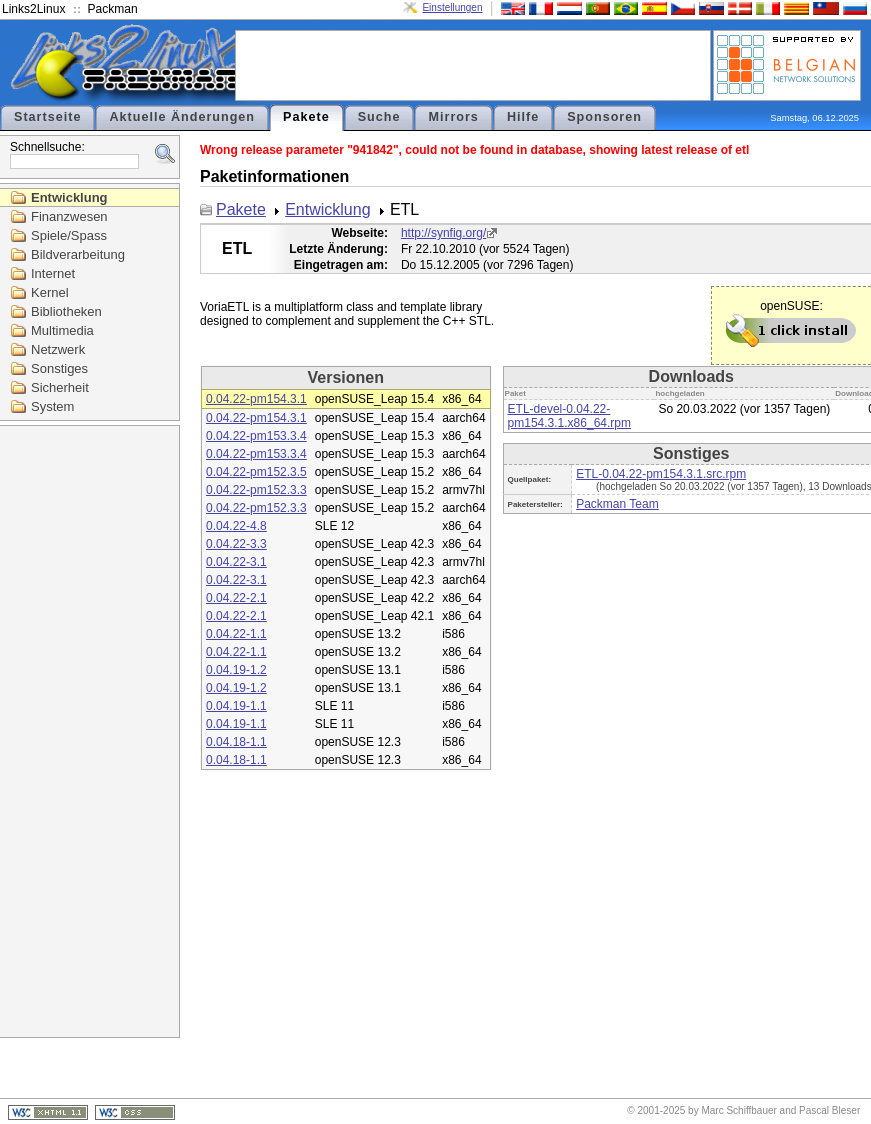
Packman (113, 9)
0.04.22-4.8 (236, 526)
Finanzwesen (69, 216)
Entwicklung (69, 197)
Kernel (50, 292)
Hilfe (523, 117)
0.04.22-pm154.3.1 (256, 399)
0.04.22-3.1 (236, 562)
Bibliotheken (66, 311)
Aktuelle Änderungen (182, 117)
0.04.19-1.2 (236, 670)
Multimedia (62, 330)
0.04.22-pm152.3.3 (256, 490)
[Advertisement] (473, 64)
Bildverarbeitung (78, 254)
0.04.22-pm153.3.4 (256, 436)
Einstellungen (452, 7)
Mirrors (453, 117)
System (52, 406)
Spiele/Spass (69, 235)
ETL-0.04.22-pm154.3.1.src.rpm (661, 474)
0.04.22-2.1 (236, 598)
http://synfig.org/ (443, 233)
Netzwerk (58, 349)
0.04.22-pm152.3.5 (256, 472)
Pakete (306, 117)
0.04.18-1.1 (236, 742)
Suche (379, 117)
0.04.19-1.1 (236, 706)
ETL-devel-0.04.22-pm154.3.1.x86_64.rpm (569, 416)
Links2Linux (33, 9)
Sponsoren (604, 117)
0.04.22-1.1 (236, 634)
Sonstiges (59, 368)
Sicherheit (60, 387)
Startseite (47, 117)
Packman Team (617, 504)
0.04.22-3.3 (236, 544)
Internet (53, 273)
